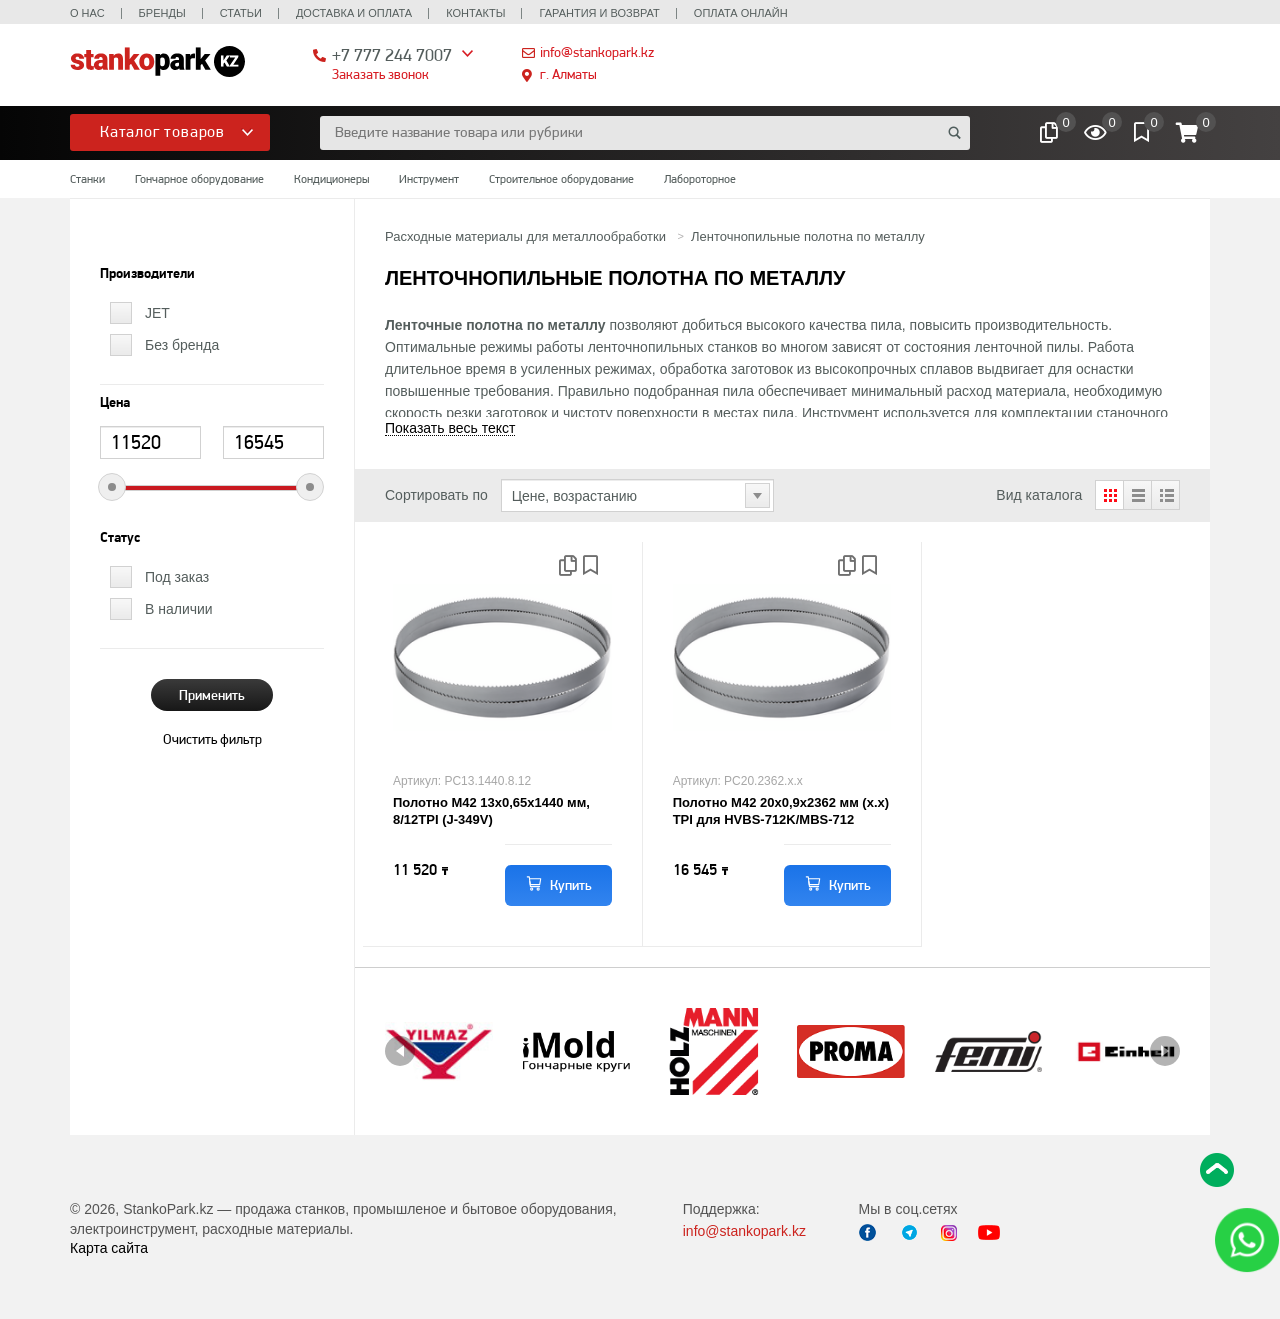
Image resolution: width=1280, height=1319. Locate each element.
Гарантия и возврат (599, 13)
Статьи (241, 13)
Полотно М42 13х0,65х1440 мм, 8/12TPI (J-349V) (491, 811)
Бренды (162, 13)
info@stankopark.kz (597, 52)
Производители (147, 274)
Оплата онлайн (741, 13)
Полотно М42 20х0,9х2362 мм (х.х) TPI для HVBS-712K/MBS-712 (781, 811)
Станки (87, 179)
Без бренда (182, 345)
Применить (212, 695)
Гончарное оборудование (199, 179)
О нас (87, 13)
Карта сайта (109, 1248)
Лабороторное (700, 179)
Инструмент (429, 179)
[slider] (112, 487)
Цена (115, 403)
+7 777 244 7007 (392, 54)
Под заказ (177, 577)
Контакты (475, 13)
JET (157, 313)
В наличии (179, 609)
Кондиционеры (331, 179)
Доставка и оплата (354, 13)
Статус (120, 538)
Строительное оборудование (561, 179)
